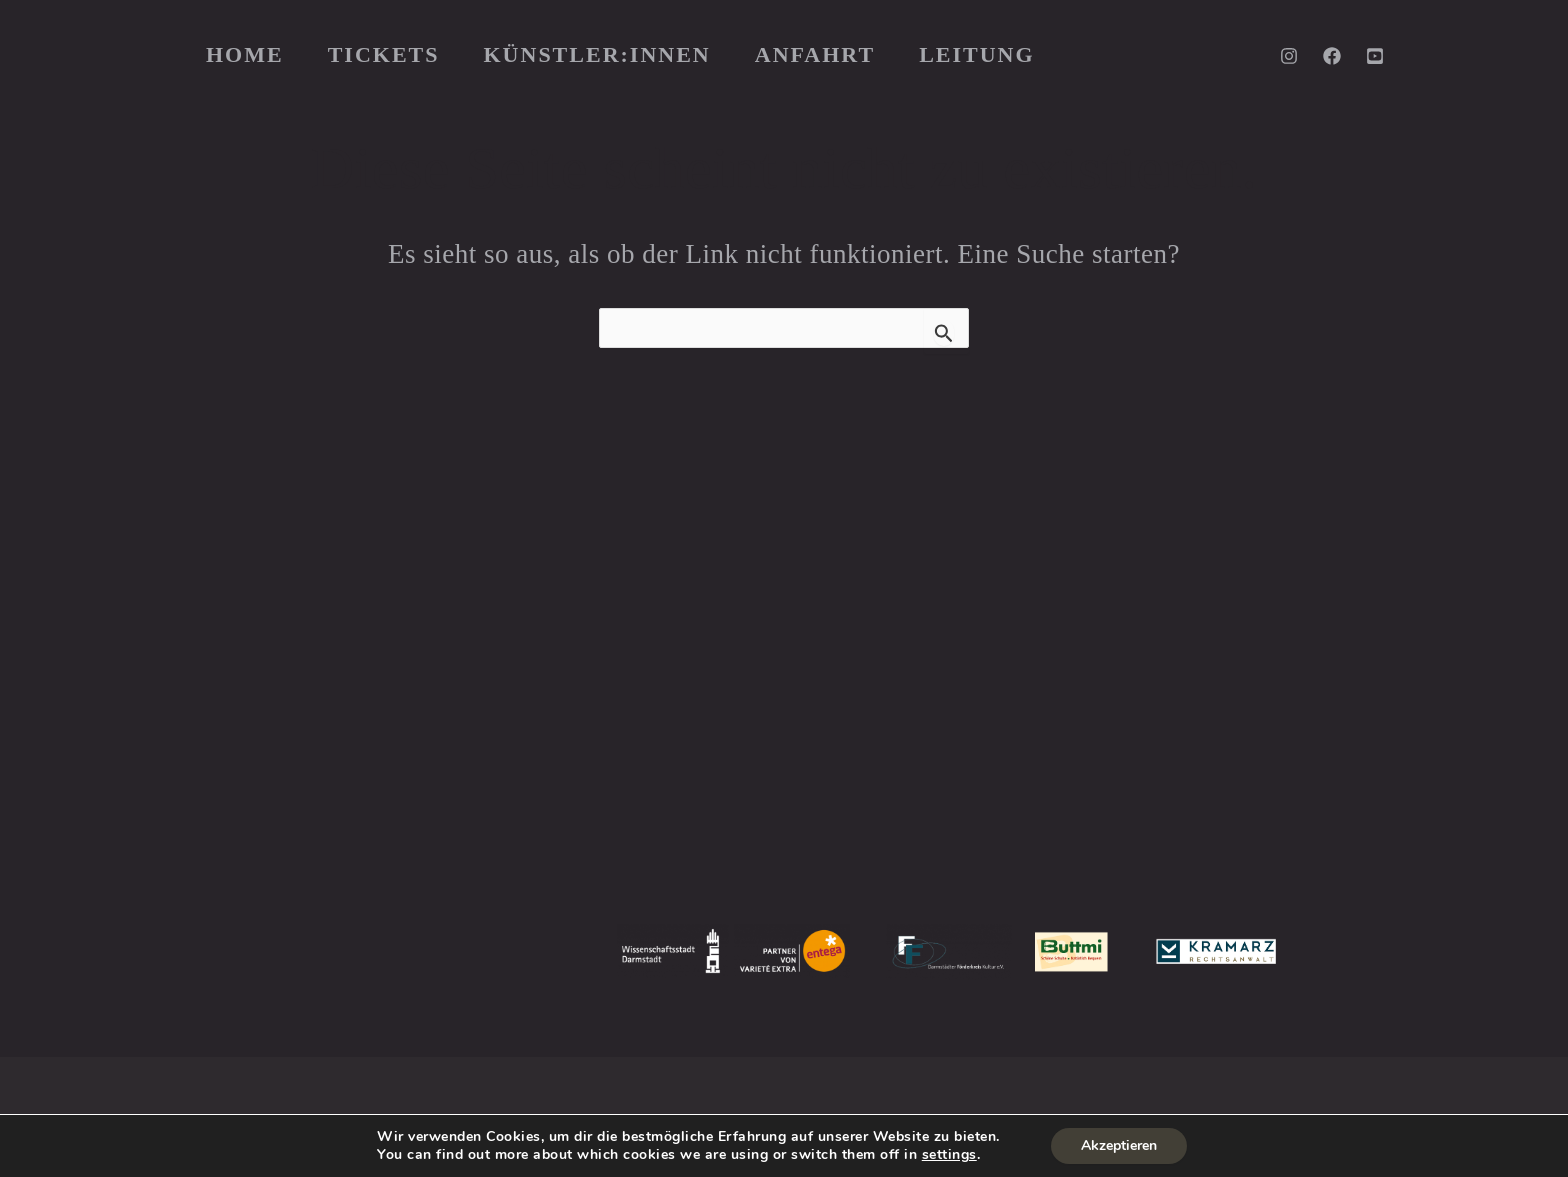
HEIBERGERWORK (1248, 781)
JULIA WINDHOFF (1189, 666)
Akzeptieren (1119, 1145)
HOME (245, 54)
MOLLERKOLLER (676, 694)
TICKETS (384, 54)
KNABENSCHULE (677, 666)
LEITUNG (976, 54)
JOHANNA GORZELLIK (1117, 637)
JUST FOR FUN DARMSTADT (729, 723)
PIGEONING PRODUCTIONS (1142, 752)
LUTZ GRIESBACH (1224, 694)
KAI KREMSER (1081, 723)
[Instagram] (1289, 56)
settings (949, 1155)
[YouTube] (1375, 56)
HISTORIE (645, 637)
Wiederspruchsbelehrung (744, 1091)
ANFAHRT (815, 54)
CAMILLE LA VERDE (1246, 723)
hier (487, 752)
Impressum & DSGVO (533, 1091)
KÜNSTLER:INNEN (597, 54)
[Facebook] (1332, 56)
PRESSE (639, 608)
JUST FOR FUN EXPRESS (716, 752)
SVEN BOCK (1072, 694)
